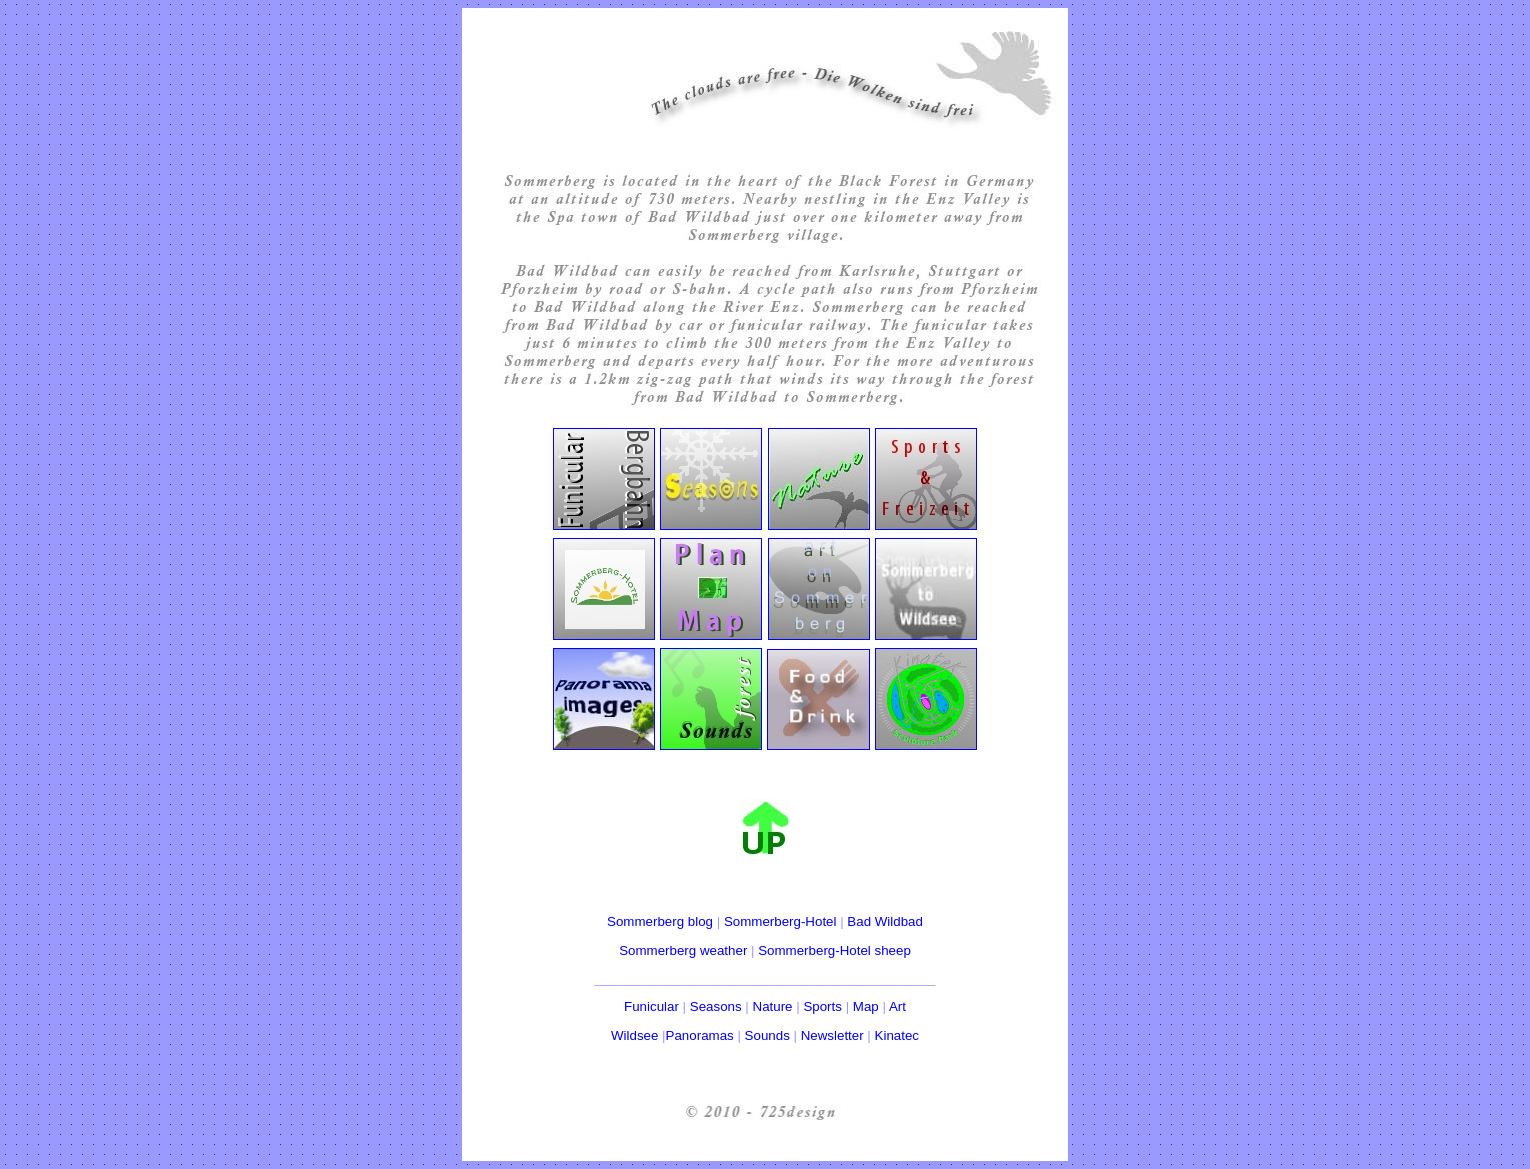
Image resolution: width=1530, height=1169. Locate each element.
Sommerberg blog (660, 921)
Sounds (767, 1035)
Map (866, 1006)
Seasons (716, 1006)
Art (897, 1006)
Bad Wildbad (885, 921)
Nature (773, 1006)
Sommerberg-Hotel (780, 921)
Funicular (651, 1006)
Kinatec (897, 1035)
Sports (822, 1006)
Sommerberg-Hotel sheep (834, 950)
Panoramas (700, 1035)
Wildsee (634, 1035)
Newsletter (832, 1035)
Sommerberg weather (683, 950)
